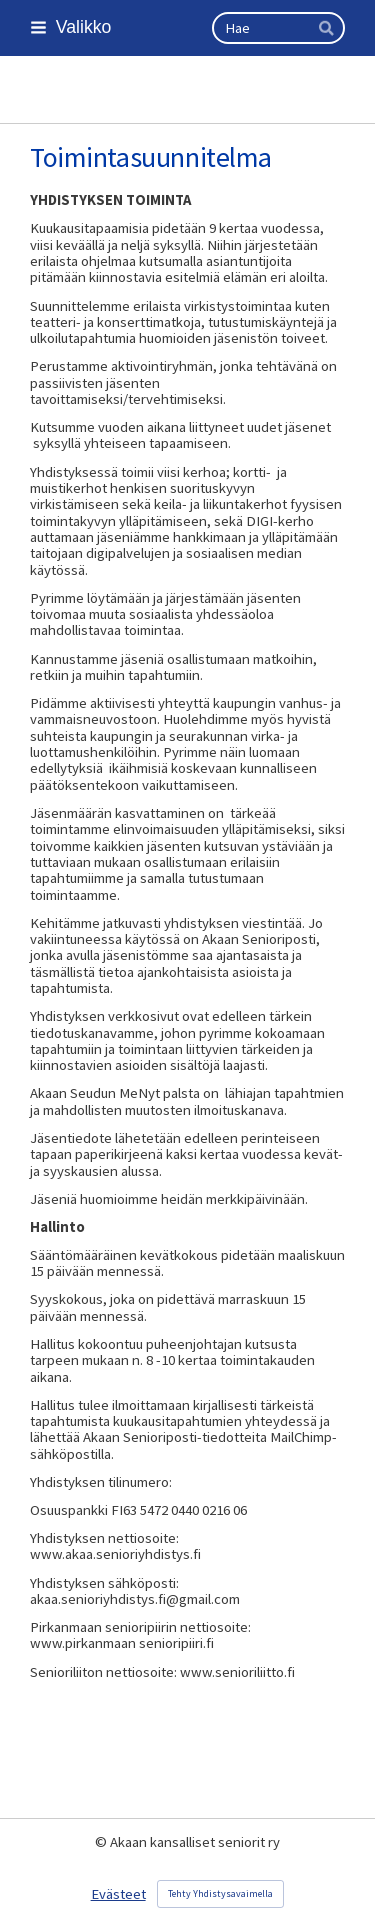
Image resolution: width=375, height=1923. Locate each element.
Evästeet (118, 1894)
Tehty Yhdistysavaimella (220, 1893)
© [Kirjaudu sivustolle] (102, 1842)
